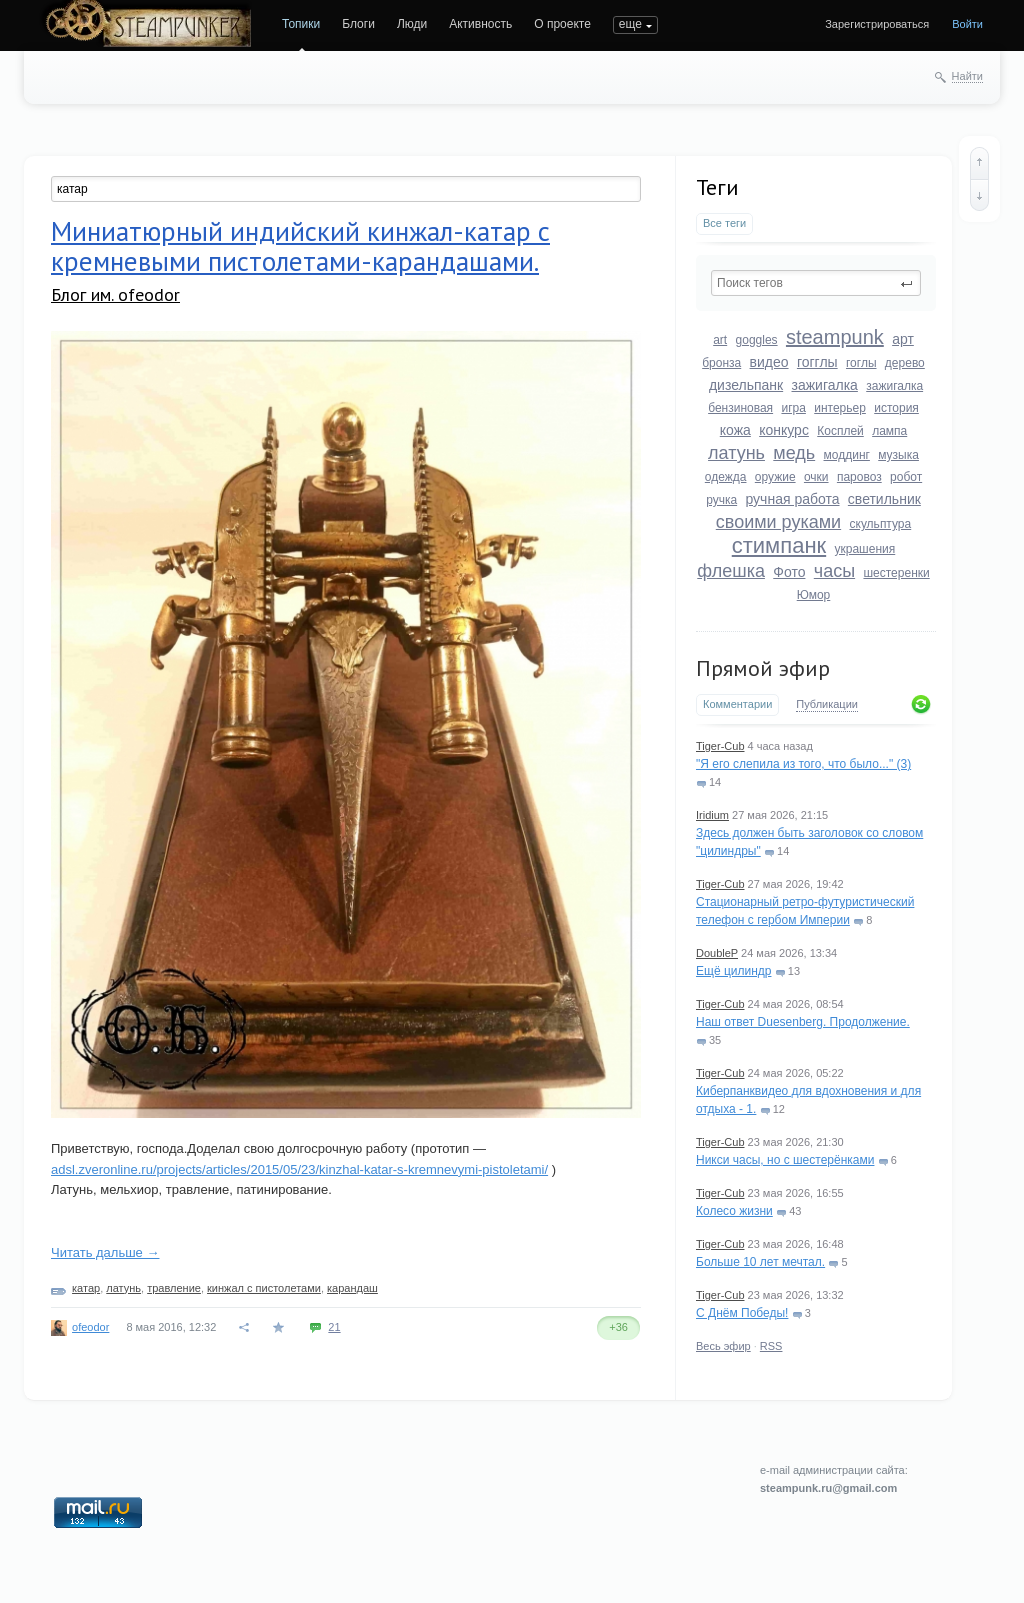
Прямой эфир (763, 668)
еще (630, 24)
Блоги (358, 24)
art (720, 340)
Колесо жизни (734, 1211)
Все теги (724, 223)
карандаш (352, 1288)
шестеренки (896, 573)
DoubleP (717, 953)
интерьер (840, 408)
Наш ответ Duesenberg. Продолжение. (803, 1022)
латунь (736, 453)
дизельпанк (746, 385)
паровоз (859, 477)
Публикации (827, 704)
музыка (898, 455)
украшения (865, 549)
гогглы (817, 362)
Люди (412, 24)
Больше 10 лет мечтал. (760, 1262)
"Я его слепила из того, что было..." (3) (803, 764)
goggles (757, 340)
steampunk (835, 337)
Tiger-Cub (720, 746)
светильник (884, 499)
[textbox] (816, 283)
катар (86, 1288)
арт (903, 339)
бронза (721, 363)
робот (906, 477)
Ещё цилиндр (733, 971)
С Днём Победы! (742, 1313)
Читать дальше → (105, 1252)
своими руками (778, 522)
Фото (789, 572)
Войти (967, 24)
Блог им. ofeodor (115, 294)
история (896, 408)
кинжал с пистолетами (264, 1288)
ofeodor (90, 1327)
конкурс (784, 430)
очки (816, 477)
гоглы (861, 363)
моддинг (847, 455)
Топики (301, 24)
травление (174, 1288)
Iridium (712, 815)
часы (834, 571)
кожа (735, 430)
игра (793, 408)
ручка (721, 500)
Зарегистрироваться (877, 24)
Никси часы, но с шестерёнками (785, 1160)
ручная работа (792, 499)
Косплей (840, 431)
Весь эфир (723, 1346)
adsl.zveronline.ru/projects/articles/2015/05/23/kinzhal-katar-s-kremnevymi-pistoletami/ (299, 1169)
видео (769, 362)
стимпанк (779, 545)
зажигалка (825, 385)
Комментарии (737, 704)
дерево (905, 363)
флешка (731, 571)
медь (794, 453)
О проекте (562, 24)
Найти (967, 76)
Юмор (814, 595)
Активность (480, 24)
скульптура (881, 524)
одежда (726, 477)
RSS (771, 1346)
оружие (775, 477)
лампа (889, 431)
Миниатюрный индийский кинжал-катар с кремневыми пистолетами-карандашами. (300, 246)
